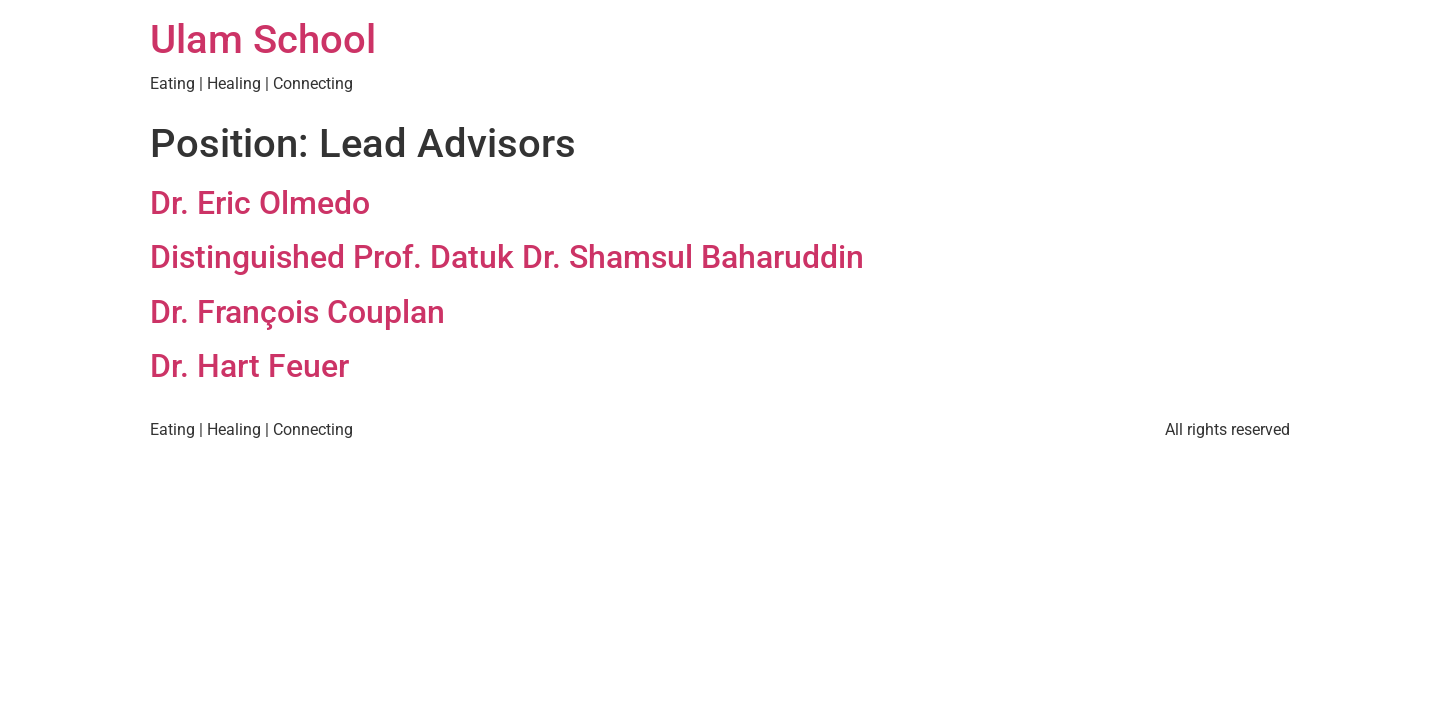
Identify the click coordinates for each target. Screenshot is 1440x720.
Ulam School (263, 39)
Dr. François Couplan (297, 312)
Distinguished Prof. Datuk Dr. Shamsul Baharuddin (507, 257)
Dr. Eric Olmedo (260, 203)
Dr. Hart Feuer (249, 366)
